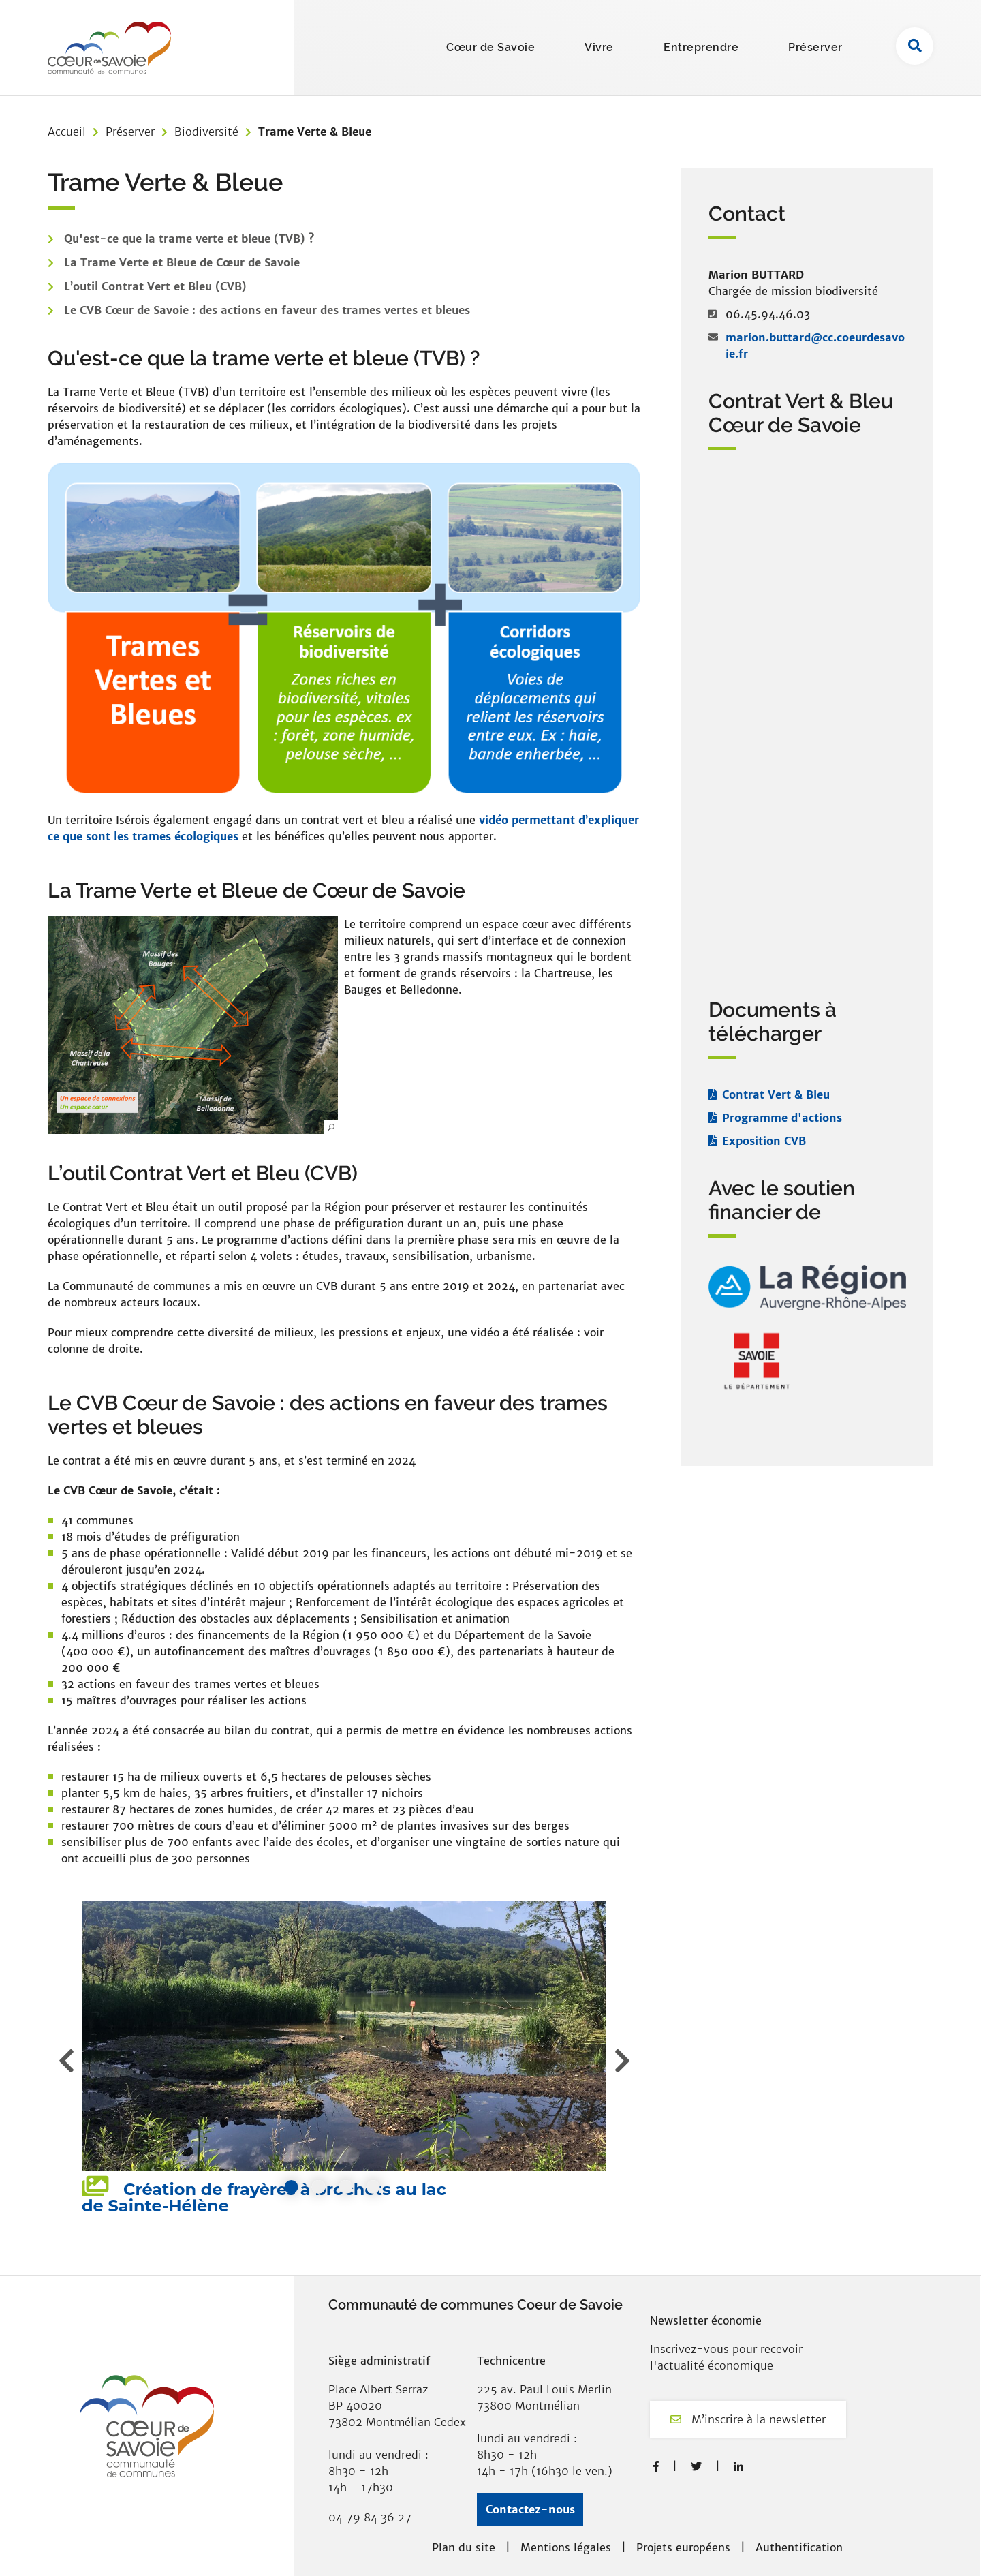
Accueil (67, 131)
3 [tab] (346, 2187)
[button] (193, 1025)
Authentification (799, 2547)
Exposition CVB (764, 1141)
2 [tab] (319, 2187)
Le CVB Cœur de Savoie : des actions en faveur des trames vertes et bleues (267, 310)
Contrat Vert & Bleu (776, 1094)
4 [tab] (373, 2187)
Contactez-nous (530, 2509)
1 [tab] (291, 2187)
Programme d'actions (782, 1117)
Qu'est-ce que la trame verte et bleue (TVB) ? (189, 238)
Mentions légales (565, 2547)
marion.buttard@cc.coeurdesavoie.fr (815, 346)
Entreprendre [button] (701, 47)
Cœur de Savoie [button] (490, 47)
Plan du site (463, 2547)
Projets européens (683, 2547)
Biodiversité (206, 131)
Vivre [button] (599, 47)
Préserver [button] (815, 47)
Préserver (130, 131)
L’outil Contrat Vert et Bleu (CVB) (155, 286)
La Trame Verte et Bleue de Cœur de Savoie (182, 262)
